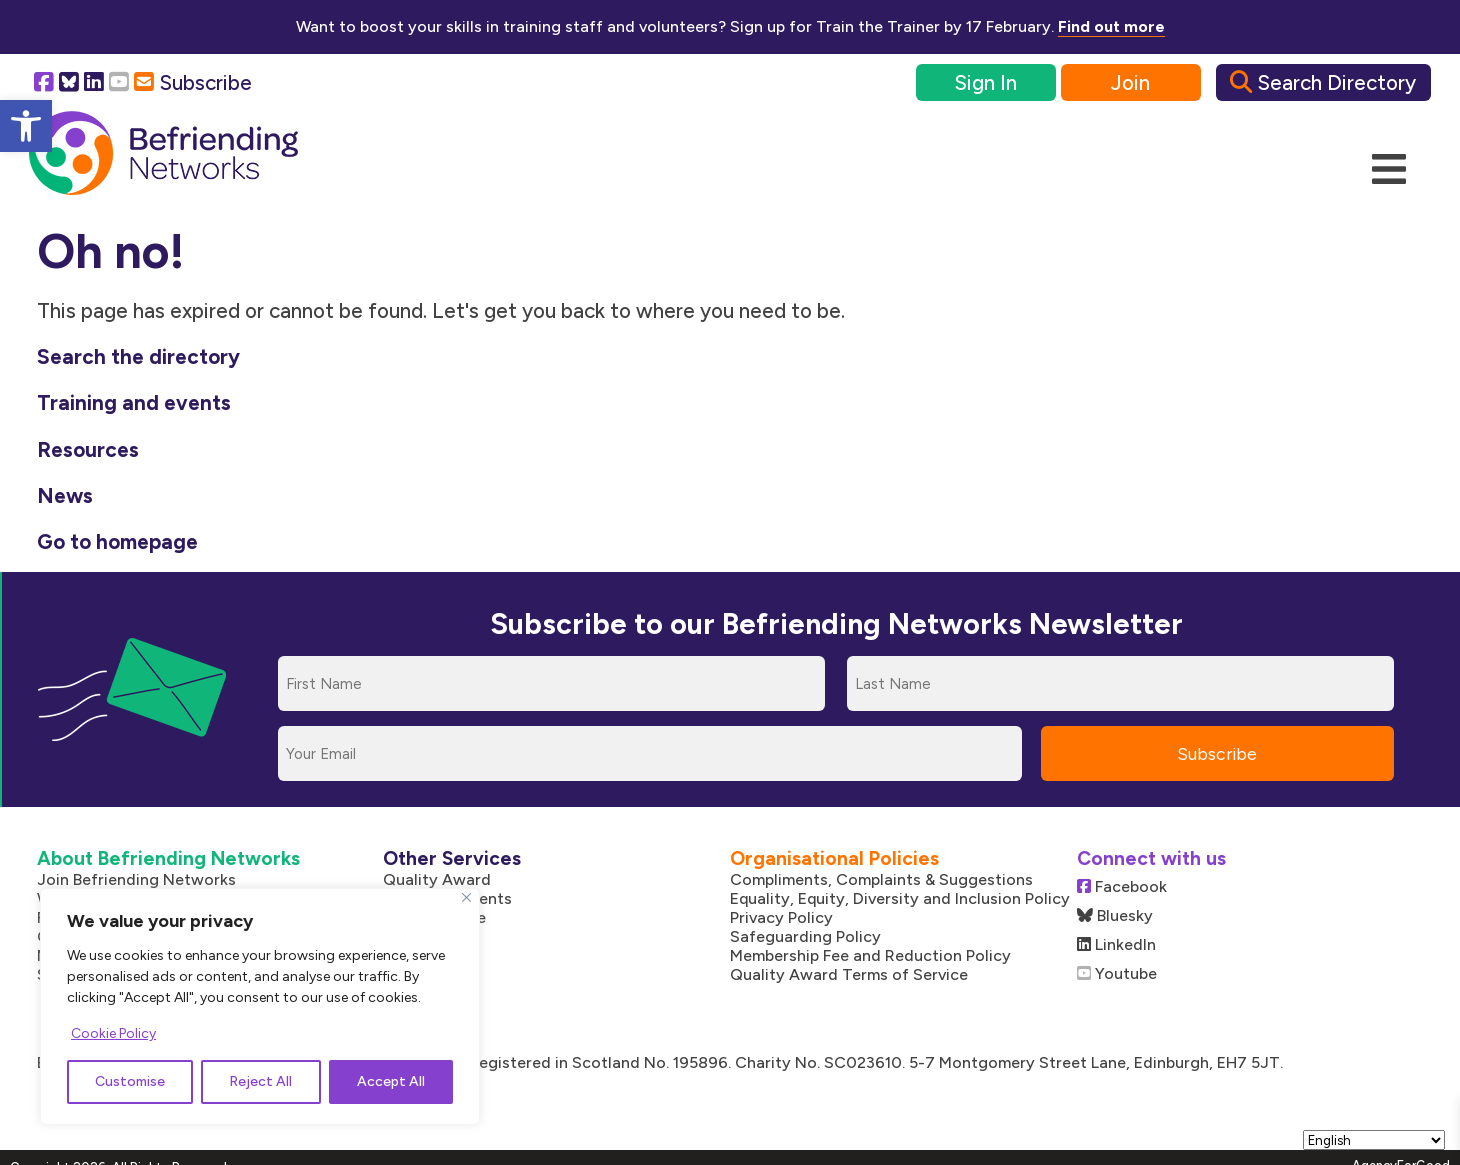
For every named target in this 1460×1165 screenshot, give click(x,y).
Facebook (1122, 886)
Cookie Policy (113, 1033)
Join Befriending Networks (136, 879)
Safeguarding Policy (805, 936)
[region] (260, 1006)
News (65, 495)
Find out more (1111, 26)
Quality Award (437, 879)
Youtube (1117, 973)
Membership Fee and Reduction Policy (870, 955)
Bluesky (1115, 915)
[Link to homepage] (163, 154)
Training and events (134, 402)
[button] (26, 126)
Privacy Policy (781, 917)
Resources (88, 449)
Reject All (260, 1081)
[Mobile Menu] (1389, 170)
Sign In (985, 82)
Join (1130, 82)
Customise (130, 1081)
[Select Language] (1374, 1140)
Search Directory (1323, 82)
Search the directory (138, 356)
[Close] (466, 897)
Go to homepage (117, 541)
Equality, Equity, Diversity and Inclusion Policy (900, 898)
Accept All (391, 1081)
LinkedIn (1116, 944)
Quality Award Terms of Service (849, 974)
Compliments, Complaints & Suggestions (881, 879)
